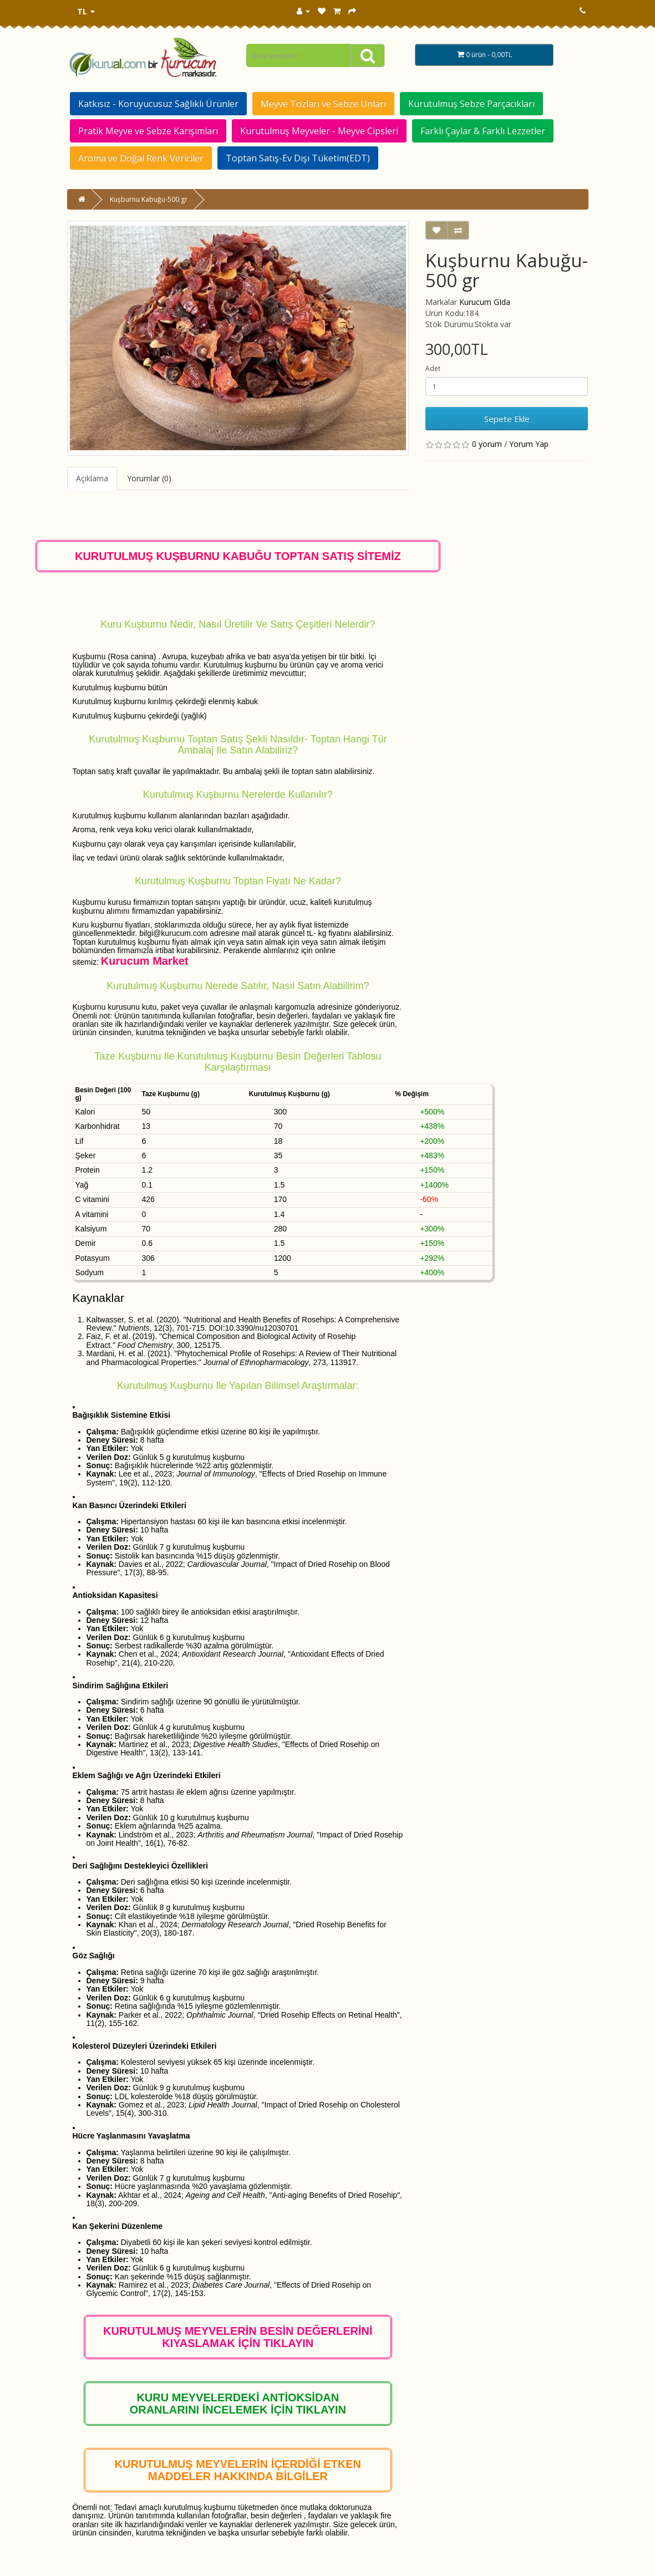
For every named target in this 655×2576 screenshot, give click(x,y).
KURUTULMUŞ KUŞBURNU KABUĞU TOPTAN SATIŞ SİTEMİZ (238, 556)
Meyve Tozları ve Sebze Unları (323, 104)
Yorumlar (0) (149, 478)
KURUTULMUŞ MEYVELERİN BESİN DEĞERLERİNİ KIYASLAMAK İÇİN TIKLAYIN (238, 2337)
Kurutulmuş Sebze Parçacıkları (471, 104)
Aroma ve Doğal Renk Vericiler (141, 158)
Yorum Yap (529, 444)
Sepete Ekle (507, 418)
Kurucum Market (145, 961)
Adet (432, 368)
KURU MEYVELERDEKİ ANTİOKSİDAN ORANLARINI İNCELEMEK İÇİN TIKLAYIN (238, 2403)
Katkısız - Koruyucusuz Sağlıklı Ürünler (158, 104)
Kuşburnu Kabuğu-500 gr (148, 199)
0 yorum (487, 444)
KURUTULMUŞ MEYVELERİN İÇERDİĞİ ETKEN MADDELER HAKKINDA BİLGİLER (238, 2470)
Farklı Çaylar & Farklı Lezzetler (482, 131)
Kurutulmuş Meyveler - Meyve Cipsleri (319, 131)
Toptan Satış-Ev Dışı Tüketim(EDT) (298, 158)
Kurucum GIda (484, 302)
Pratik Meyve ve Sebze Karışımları (148, 131)
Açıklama (92, 478)
